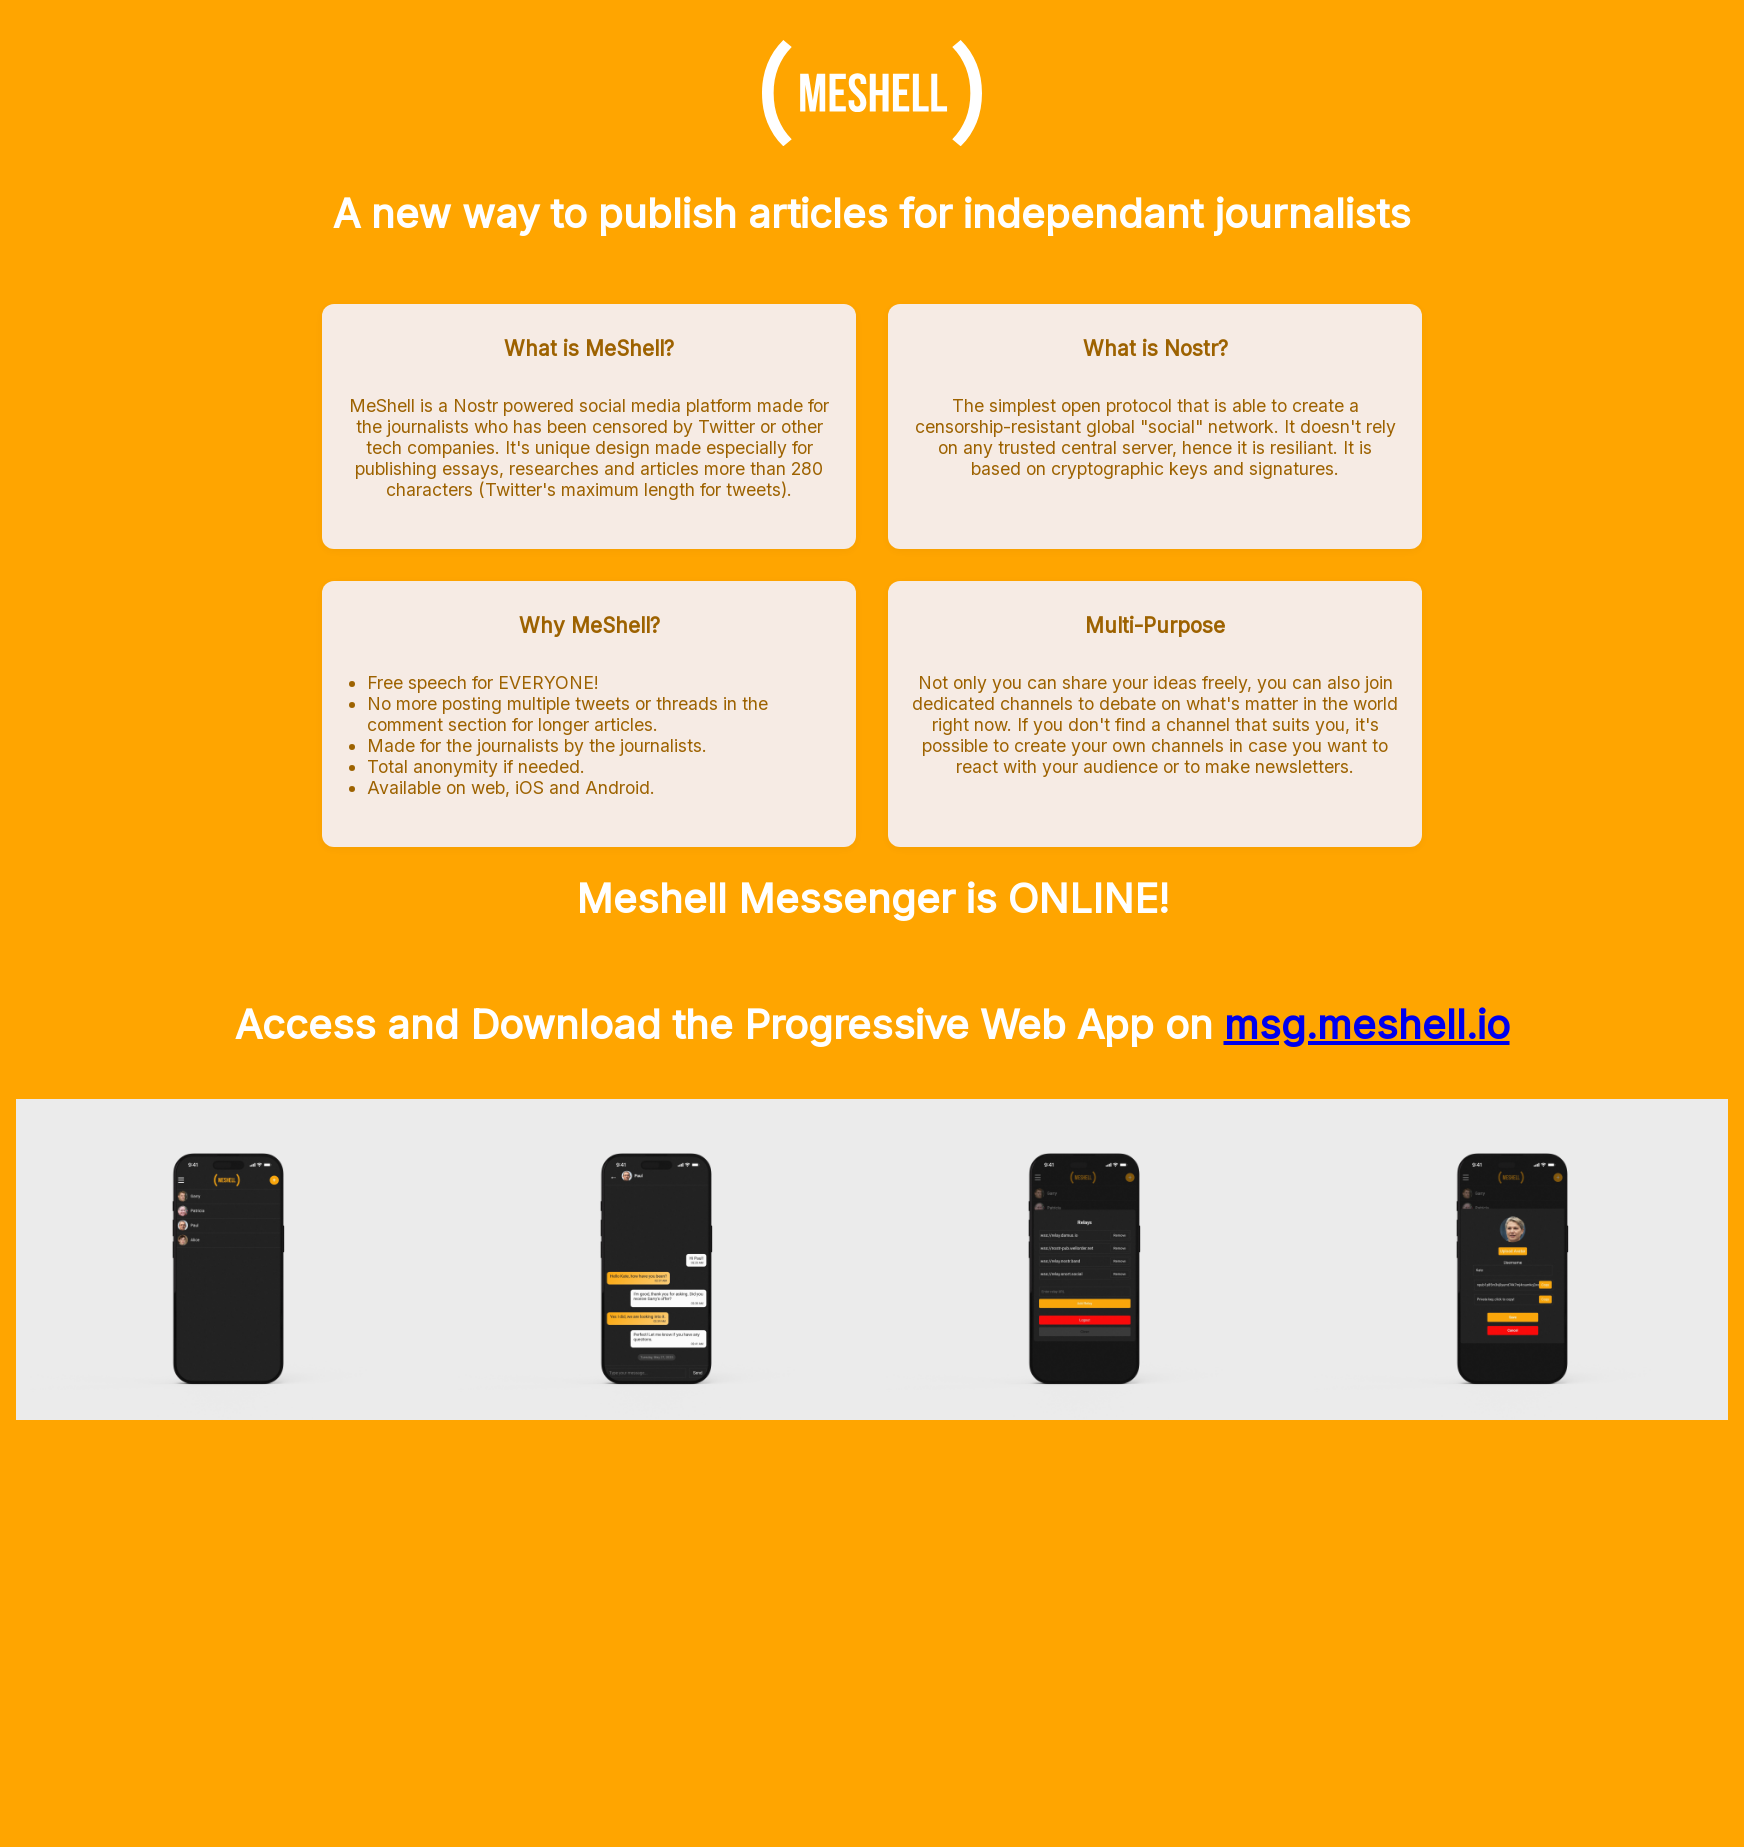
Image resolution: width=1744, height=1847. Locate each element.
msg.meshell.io (1367, 1024)
